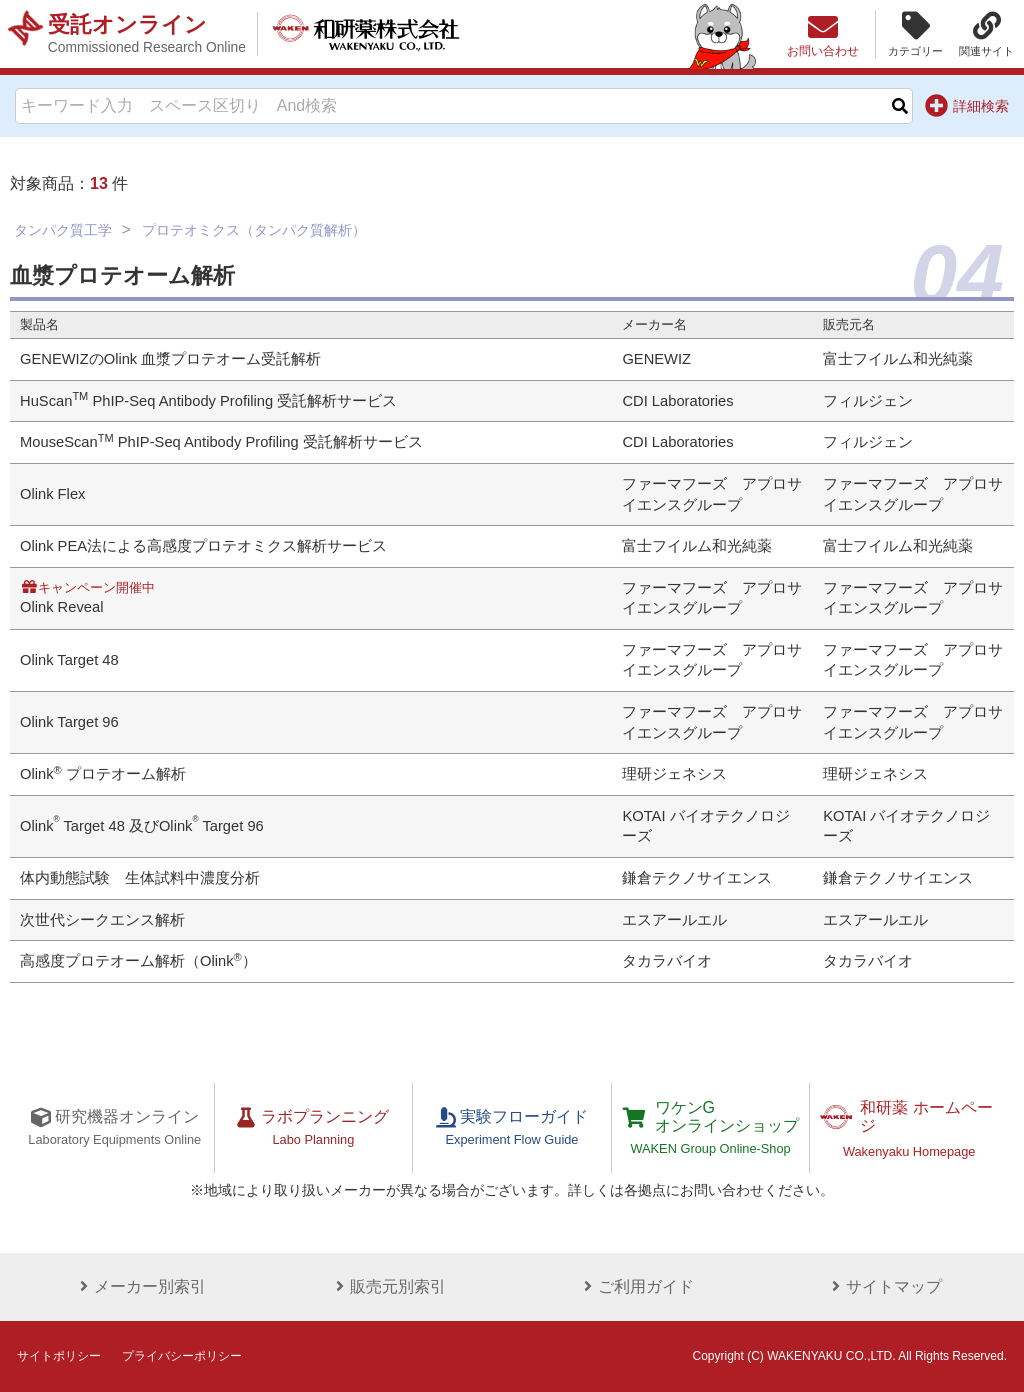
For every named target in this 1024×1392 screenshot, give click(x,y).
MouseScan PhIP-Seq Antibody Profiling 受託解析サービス (221, 442)
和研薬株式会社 (365, 34)
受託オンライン (147, 34)
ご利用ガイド (636, 1286)
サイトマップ (884, 1286)
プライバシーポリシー (182, 1356)
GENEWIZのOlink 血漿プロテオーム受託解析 (170, 359)
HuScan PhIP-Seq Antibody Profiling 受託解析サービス (208, 401)
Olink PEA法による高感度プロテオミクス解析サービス (203, 546)
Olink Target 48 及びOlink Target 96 (142, 826)
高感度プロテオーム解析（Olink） (138, 961)
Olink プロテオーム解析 (103, 774)
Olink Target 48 (69, 660)
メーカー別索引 (140, 1286)
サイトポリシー (59, 1356)
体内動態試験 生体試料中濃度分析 (140, 878)
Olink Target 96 (69, 722)
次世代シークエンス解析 (102, 920)
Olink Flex (52, 494)
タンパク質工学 (63, 230)
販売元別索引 (388, 1286)
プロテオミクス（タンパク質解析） (254, 230)
